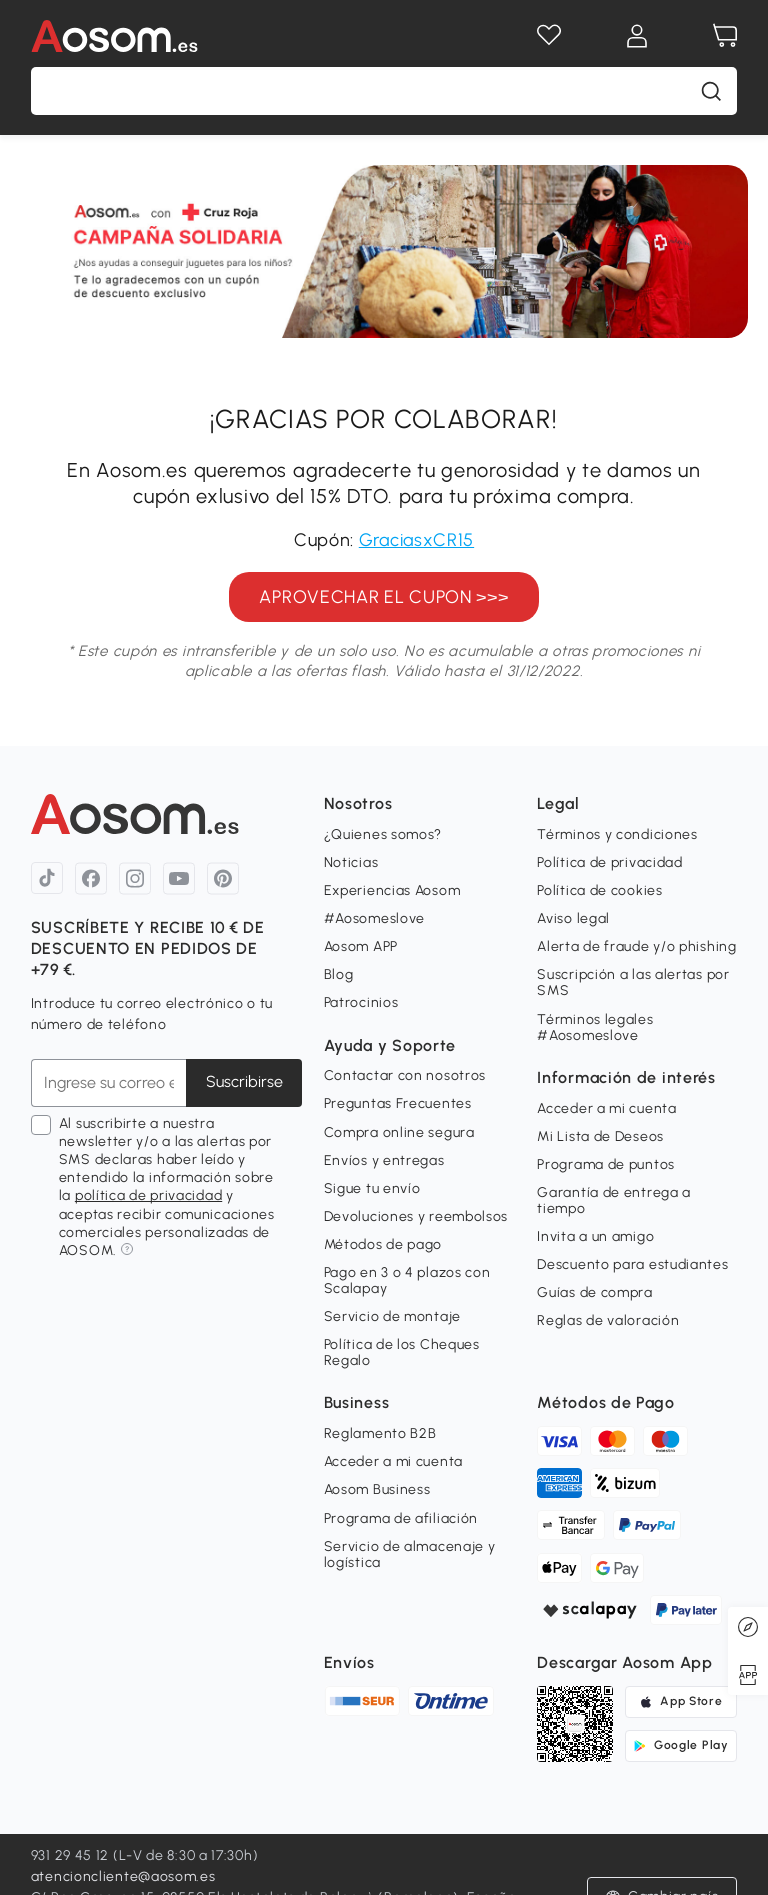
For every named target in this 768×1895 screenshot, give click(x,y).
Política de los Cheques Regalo (402, 1352)
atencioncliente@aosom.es (123, 1876)
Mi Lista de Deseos (600, 1136)
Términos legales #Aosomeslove (595, 1027)
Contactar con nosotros (405, 1075)
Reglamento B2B (380, 1433)
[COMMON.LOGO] (142, 36)
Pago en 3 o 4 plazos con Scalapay (407, 1280)
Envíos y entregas (384, 1160)
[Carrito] (725, 36)
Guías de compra (595, 1292)
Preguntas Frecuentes (398, 1103)
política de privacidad (148, 1195)
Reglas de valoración (608, 1320)
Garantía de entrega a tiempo (614, 1200)
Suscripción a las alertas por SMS (633, 982)
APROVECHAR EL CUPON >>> (383, 597)
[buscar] (711, 91)
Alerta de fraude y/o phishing (636, 946)
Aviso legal (573, 918)
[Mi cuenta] (637, 36)
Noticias (351, 862)
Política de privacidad (609, 862)
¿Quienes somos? (383, 834)
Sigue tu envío (372, 1188)
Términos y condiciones (617, 834)
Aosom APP (361, 946)
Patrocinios (361, 1002)
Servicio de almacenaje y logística (410, 1554)
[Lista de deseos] (549, 36)
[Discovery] (748, 1627)
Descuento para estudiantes (632, 1264)
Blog (339, 974)
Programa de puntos (606, 1164)
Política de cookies (599, 890)
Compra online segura (399, 1132)
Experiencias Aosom (392, 890)
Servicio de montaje (392, 1316)
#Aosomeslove (374, 918)
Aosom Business (377, 1489)
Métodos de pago (383, 1244)
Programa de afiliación (401, 1518)
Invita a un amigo (595, 1236)
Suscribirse (244, 1081)
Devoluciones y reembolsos (416, 1216)
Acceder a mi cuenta (606, 1108)
